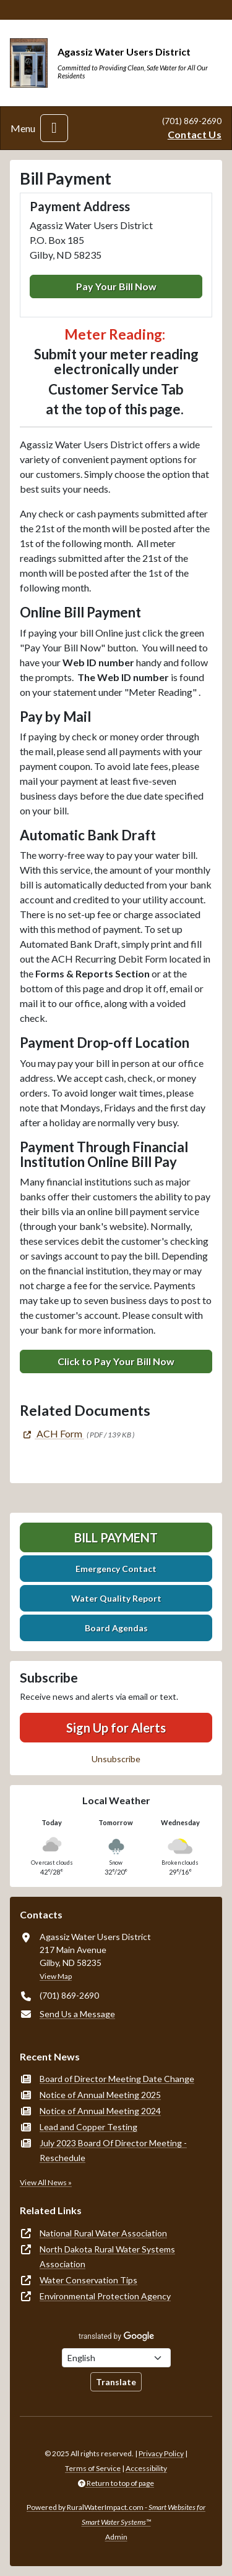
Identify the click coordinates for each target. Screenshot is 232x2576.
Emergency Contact (116, 1568)
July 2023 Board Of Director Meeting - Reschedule (113, 2150)
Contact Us (194, 134)
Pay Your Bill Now (116, 286)
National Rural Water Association (103, 2233)
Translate (116, 2382)
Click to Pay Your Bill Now (116, 1361)
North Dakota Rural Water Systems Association (107, 2256)
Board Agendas (116, 1628)
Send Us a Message (77, 2014)
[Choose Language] (116, 2357)
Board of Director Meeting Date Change (117, 2078)
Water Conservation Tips (88, 2280)
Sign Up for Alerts (116, 1727)
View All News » (46, 2182)
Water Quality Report (116, 1598)
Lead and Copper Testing (88, 2127)
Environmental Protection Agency (105, 2296)
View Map (56, 1976)
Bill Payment (116, 1537)
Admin (116, 2536)
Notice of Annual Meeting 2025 (100, 2094)
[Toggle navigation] (54, 128)
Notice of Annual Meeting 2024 (100, 2111)
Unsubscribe (116, 1759)
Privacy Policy (161, 2453)
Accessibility (146, 2468)
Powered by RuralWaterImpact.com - (116, 2515)
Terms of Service (93, 2468)
